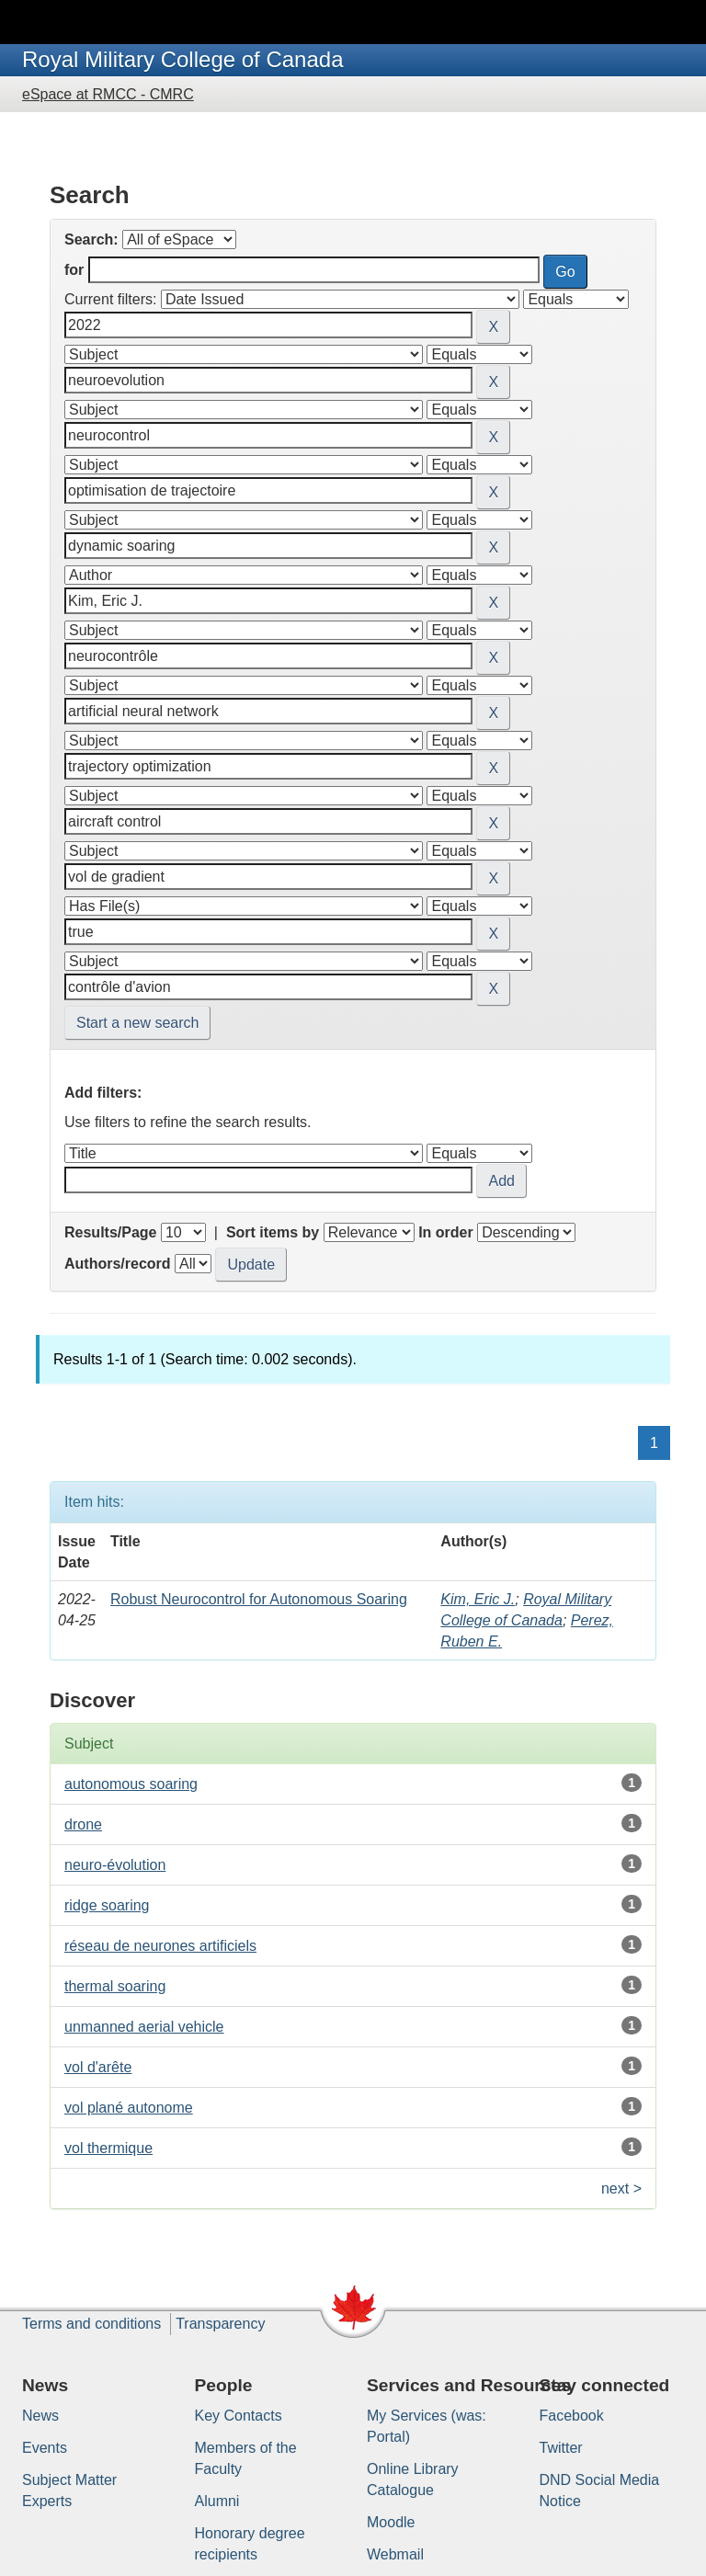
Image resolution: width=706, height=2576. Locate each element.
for (74, 270)
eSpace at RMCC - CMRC (108, 94)
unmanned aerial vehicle (143, 2027)
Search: (91, 239)
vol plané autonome (128, 2107)
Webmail (395, 2554)
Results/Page (110, 1232)
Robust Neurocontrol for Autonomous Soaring (258, 1599)
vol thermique (108, 2148)
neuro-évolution (114, 1865)
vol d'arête (97, 2067)
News (40, 2415)
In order (445, 1232)
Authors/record (117, 1263)
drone (83, 1824)
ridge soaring (107, 1905)
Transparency (220, 2323)
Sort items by (272, 1232)
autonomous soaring (131, 1784)
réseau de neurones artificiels (160, 1946)
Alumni (217, 2501)
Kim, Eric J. (477, 1599)
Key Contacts (238, 2415)
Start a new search (137, 1023)
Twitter (561, 2448)
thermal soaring (114, 1986)
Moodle (391, 2522)
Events (44, 2448)
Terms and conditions (91, 2323)
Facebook (572, 2415)
